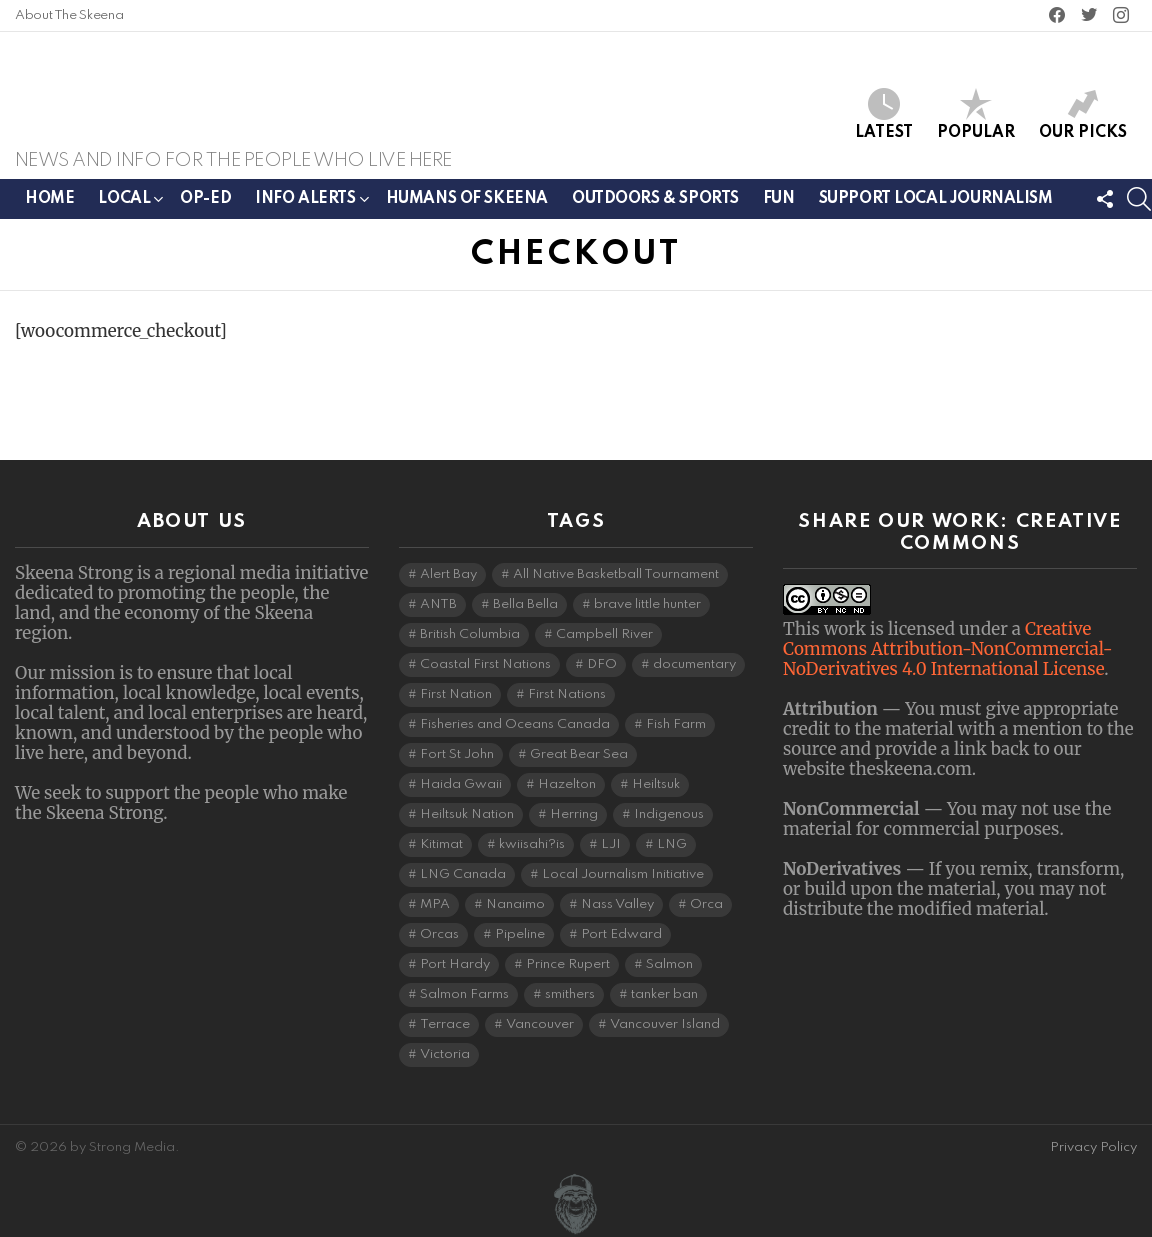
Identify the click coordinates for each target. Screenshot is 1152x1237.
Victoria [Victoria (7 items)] (445, 1054)
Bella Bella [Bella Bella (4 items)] (525, 604)
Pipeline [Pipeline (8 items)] (520, 934)
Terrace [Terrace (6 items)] (445, 1024)
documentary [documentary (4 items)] (694, 664)
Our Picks (1083, 118)
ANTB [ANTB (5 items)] (438, 604)
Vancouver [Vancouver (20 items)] (540, 1024)
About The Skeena (69, 15)
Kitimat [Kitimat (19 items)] (441, 844)
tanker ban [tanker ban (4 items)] (664, 994)
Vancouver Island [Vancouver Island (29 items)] (665, 1024)
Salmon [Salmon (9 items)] (669, 964)
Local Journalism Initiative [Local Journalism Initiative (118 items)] (623, 874)
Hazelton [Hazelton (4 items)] (567, 784)
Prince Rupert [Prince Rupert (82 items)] (568, 964)
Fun (779, 208)
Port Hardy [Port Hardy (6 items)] (455, 964)
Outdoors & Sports (655, 208)
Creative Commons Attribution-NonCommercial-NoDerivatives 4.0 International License (948, 649)
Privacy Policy (1093, 1147)
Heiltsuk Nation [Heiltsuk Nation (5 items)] (467, 814)
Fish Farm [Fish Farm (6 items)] (676, 724)
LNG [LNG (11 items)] (672, 844)
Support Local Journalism (936, 208)
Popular (976, 118)
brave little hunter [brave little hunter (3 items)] (647, 604)
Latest (884, 118)
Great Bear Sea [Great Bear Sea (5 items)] (579, 754)
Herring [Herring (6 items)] (574, 814)
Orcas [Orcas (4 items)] (439, 934)
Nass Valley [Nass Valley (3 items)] (617, 904)
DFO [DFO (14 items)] (602, 664)
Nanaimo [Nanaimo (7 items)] (515, 904)
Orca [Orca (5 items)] (706, 904)
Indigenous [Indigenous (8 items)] (669, 814)
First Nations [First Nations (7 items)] (567, 694)
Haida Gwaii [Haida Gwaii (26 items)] (461, 784)
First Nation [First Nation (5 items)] (456, 694)
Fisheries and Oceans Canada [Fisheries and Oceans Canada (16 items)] (515, 724)
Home (49, 208)
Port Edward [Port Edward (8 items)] (621, 934)
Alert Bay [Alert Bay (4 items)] (448, 574)
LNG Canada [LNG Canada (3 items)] (463, 874)
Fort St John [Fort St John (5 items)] (457, 754)
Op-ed (205, 208)
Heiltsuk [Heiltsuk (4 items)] (656, 784)
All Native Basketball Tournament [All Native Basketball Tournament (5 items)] (616, 574)
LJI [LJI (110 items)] (611, 844)
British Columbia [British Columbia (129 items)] (470, 634)
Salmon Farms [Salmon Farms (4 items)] (464, 994)
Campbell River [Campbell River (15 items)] (604, 634)
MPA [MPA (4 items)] (435, 904)
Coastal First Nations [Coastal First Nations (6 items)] (485, 664)
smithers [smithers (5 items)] (570, 994)
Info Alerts (305, 211)
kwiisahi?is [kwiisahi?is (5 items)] (532, 844)
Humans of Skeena (467, 208)
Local (124, 211)
